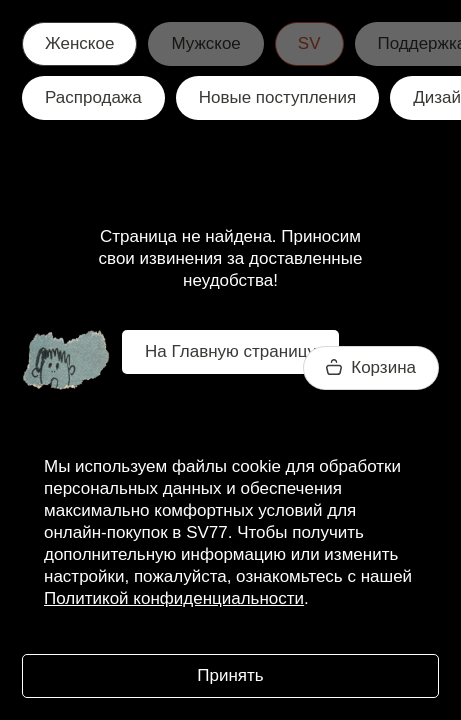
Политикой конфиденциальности (174, 598)
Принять (230, 675)
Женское (79, 43)
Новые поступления (277, 97)
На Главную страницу (230, 351)
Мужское (205, 43)
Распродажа (93, 97)
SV (309, 43)
